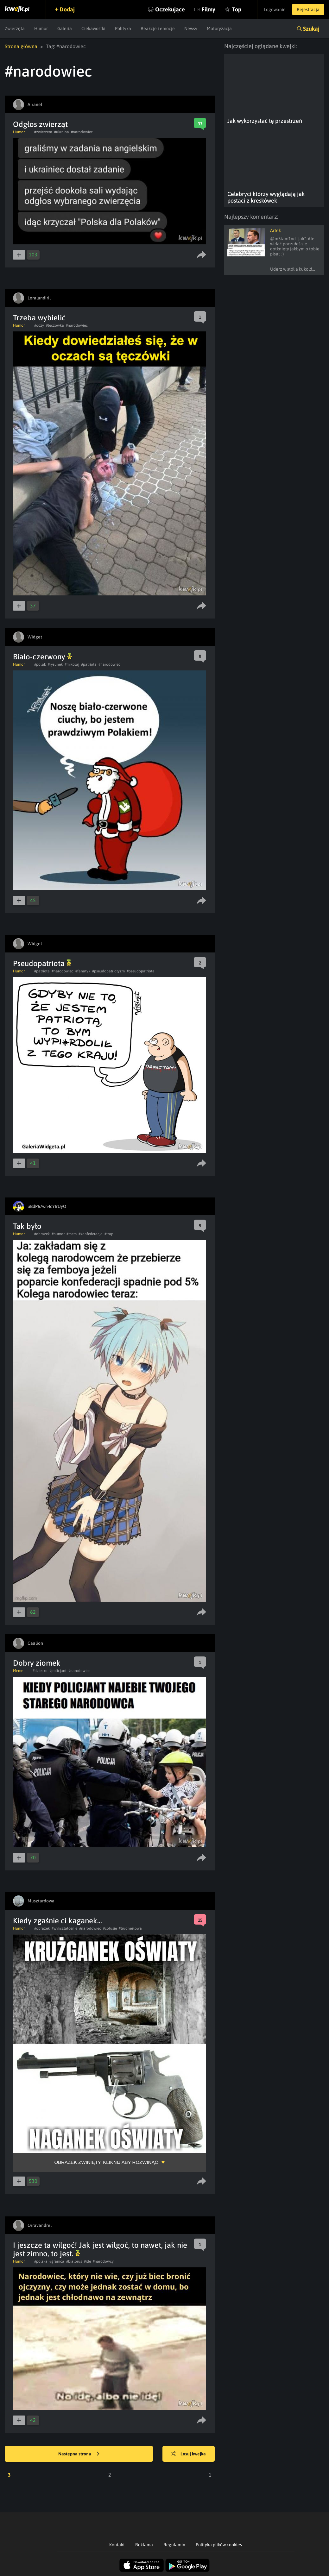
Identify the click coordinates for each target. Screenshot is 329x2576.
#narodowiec (82, 132)
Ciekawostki (93, 28)
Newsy (190, 28)
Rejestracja (308, 9)
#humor (58, 1234)
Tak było (27, 1226)
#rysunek (55, 664)
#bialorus (74, 2261)
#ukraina (61, 132)
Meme (18, 1670)
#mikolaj (72, 664)
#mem (71, 1234)
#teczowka (55, 325)
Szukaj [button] (311, 28)
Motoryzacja (219, 28)
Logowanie (275, 9)
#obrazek (42, 1234)
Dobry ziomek (36, 1663)
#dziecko (40, 1670)
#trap (108, 1234)
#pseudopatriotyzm (108, 971)
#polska (40, 2261)
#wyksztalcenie (64, 1928)
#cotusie (110, 1928)
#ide (87, 2261)
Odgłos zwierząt (40, 124)
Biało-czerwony (42, 656)
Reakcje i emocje (158, 28)
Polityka (123, 28)
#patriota (89, 664)
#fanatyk (82, 971)
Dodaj (67, 9)
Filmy (208, 9)
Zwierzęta (15, 28)
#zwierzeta (43, 132)
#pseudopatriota (141, 971)
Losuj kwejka (188, 2454)
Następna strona (78, 2454)
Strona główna (21, 46)
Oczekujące (170, 9)
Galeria (64, 28)
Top (236, 9)
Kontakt (117, 2544)
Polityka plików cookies (219, 2544)
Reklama (144, 2544)
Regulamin (174, 2544)
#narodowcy (103, 2261)
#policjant (57, 1670)
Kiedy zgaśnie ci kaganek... (57, 1920)
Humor (41, 28)
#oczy (39, 325)
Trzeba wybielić (39, 317)
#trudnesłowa (130, 1928)
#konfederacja (91, 1234)
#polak (40, 664)
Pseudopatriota (42, 963)
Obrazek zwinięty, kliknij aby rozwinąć (106, 2162)
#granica (56, 2261)
